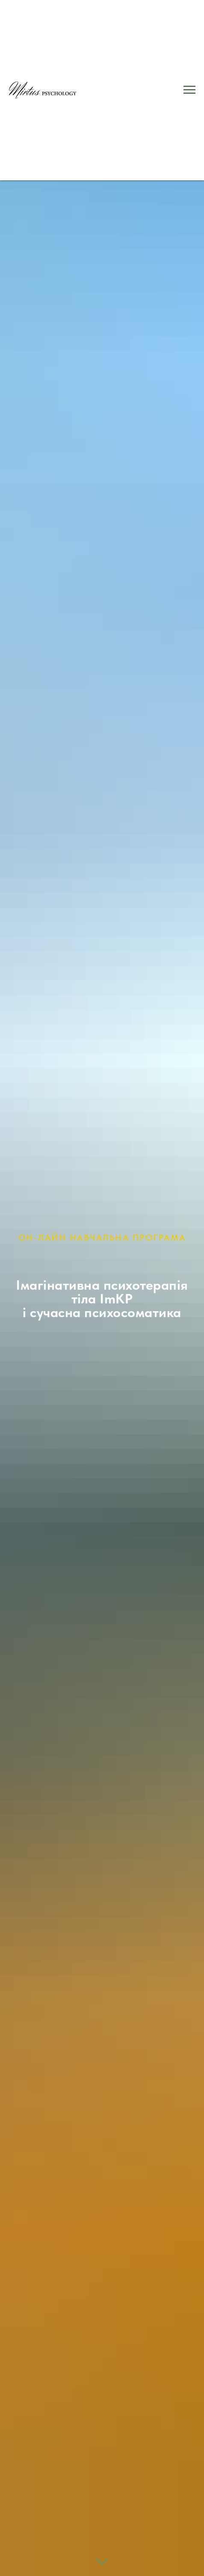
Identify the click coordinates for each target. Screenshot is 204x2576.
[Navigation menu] (189, 90)
